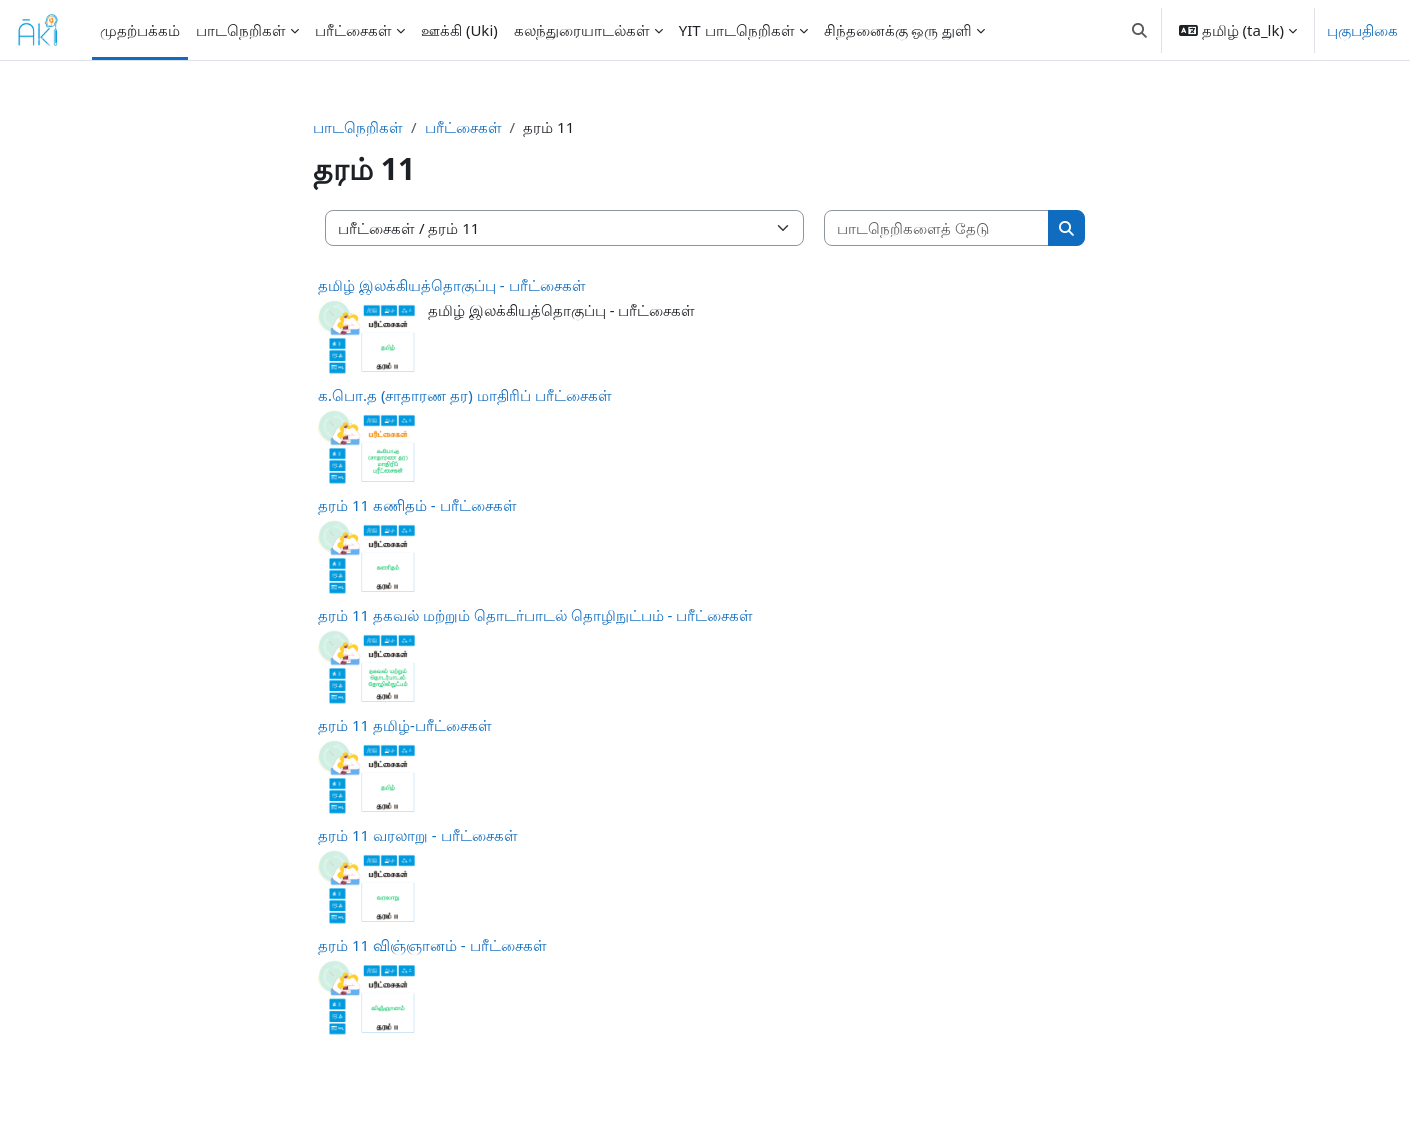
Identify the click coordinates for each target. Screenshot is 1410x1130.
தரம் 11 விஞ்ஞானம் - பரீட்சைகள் (432, 945)
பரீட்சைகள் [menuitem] (353, 30)
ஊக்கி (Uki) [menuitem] (459, 30)
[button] (1139, 30)
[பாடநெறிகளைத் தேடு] (937, 228)
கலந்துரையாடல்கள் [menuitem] (582, 30)
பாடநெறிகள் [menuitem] (241, 30)
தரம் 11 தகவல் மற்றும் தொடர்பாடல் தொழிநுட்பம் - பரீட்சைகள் (535, 615)
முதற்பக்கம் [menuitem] (140, 30)
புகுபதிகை (1362, 30)
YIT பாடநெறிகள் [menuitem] (737, 30)
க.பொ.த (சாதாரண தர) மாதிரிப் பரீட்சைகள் (465, 395)
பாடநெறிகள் (358, 127)
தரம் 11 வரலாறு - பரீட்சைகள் (418, 835)
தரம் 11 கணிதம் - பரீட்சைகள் (417, 505)
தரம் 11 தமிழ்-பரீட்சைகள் (405, 725)
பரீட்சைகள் (463, 127)
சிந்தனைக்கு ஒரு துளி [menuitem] (898, 30)
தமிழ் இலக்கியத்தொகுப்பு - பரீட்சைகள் (452, 285)
